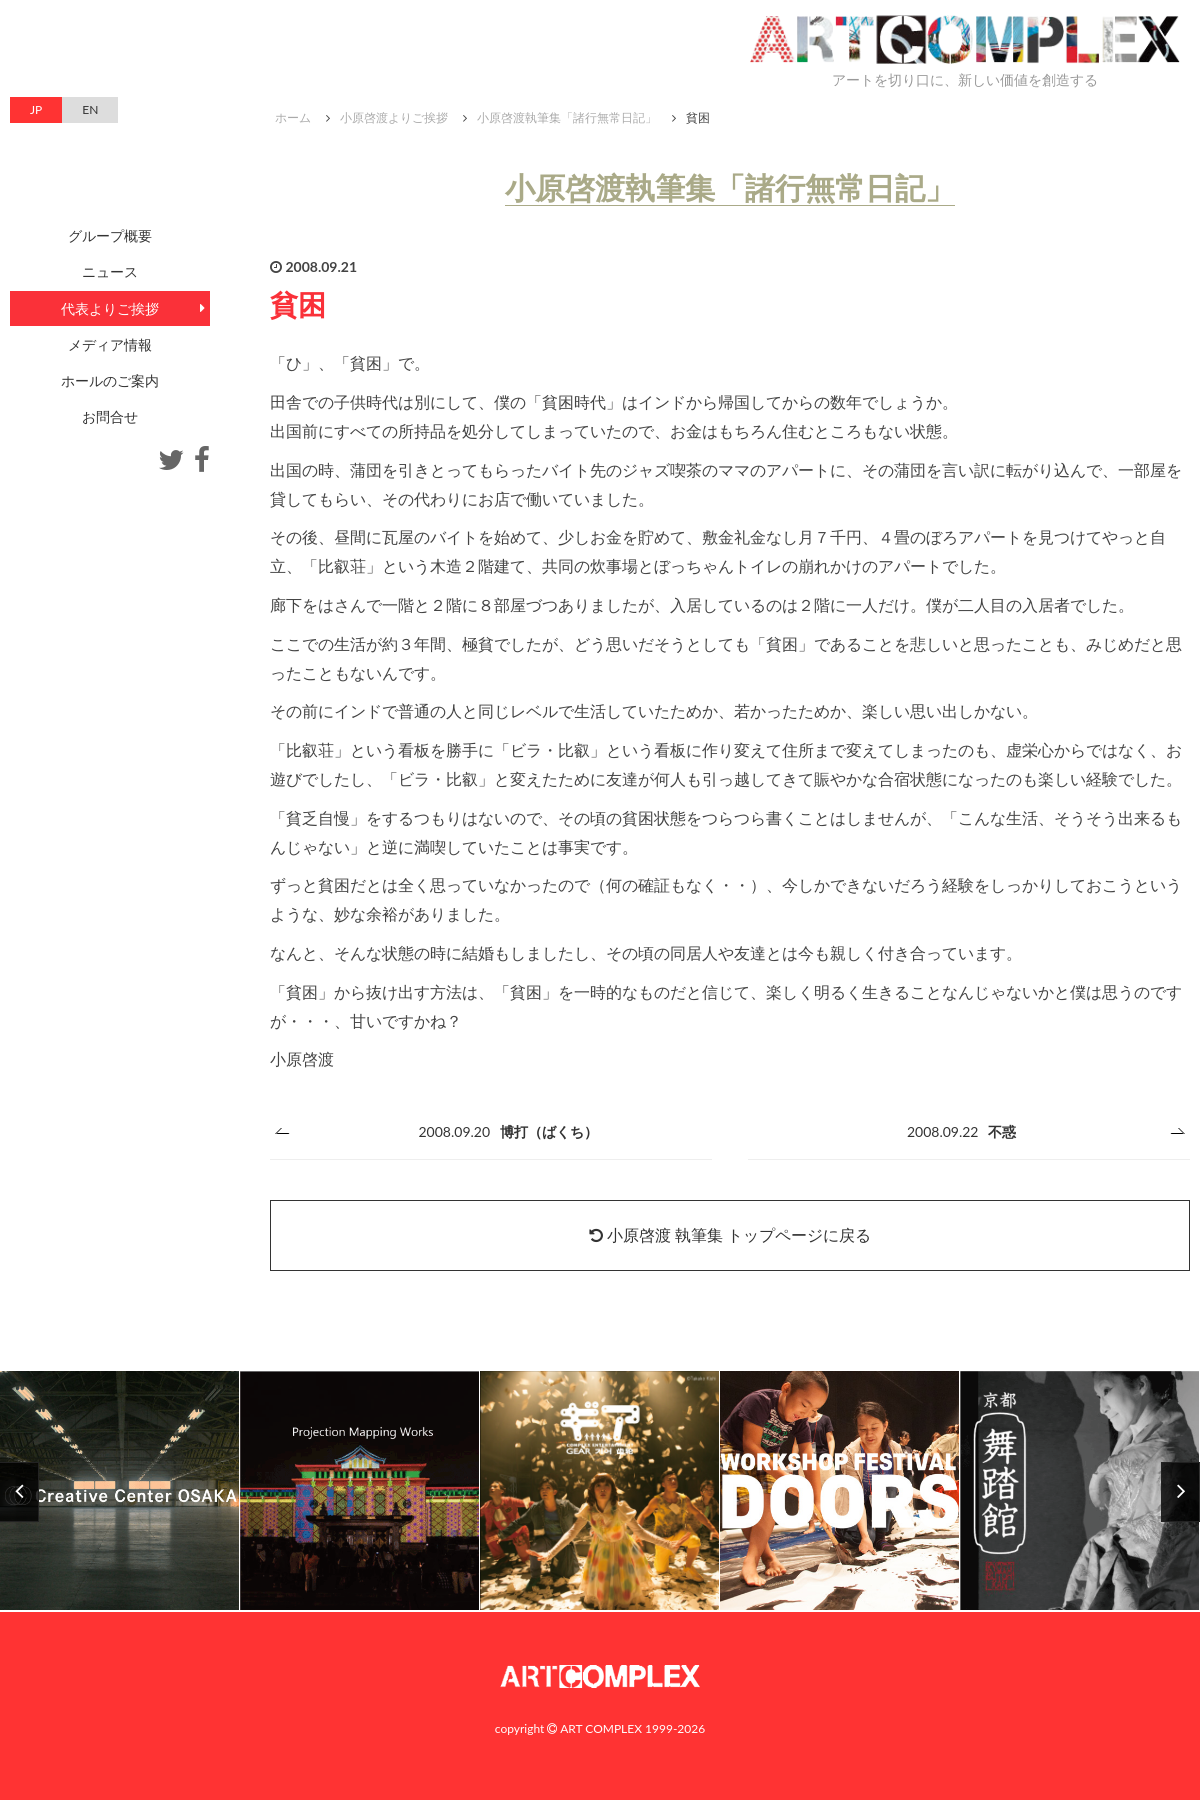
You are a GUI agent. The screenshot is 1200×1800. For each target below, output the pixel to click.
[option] (600, 1491)
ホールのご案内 (110, 380)
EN (90, 109)
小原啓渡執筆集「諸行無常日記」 (567, 117)
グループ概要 (110, 235)
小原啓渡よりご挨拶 (394, 117)
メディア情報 (110, 344)
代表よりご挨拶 (110, 308)
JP (36, 109)
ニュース (110, 271)
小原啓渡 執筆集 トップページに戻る (730, 1234)
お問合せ (110, 416)
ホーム (293, 117)
